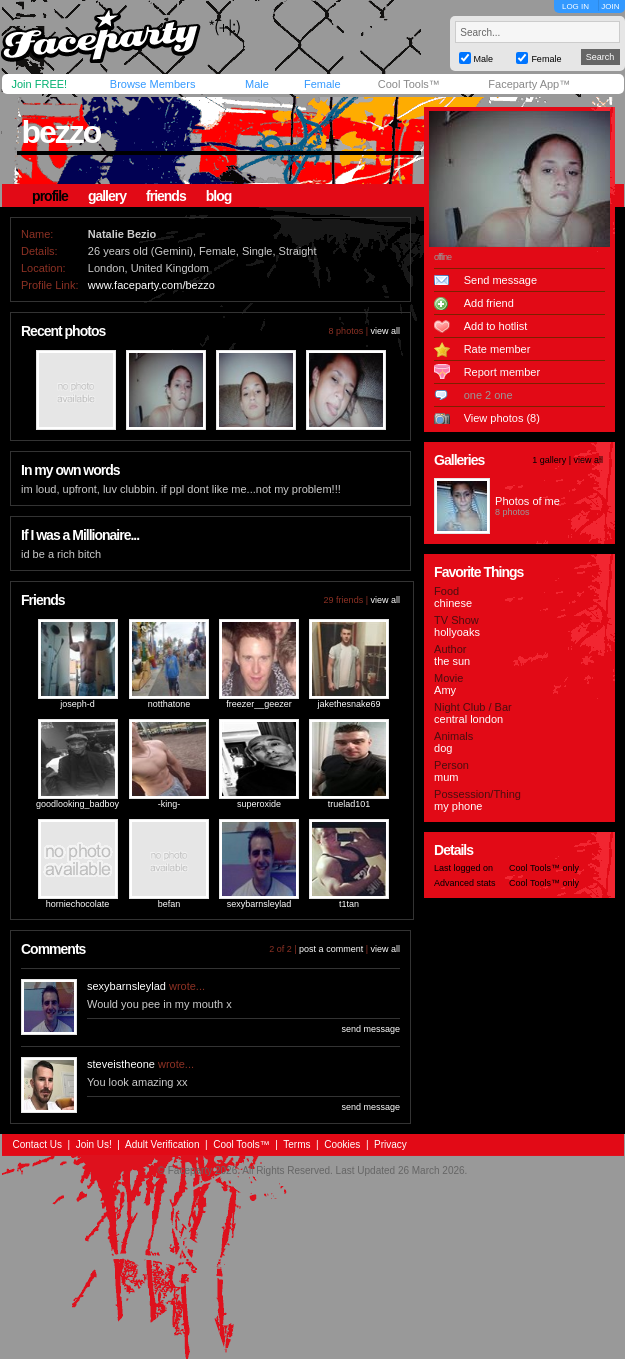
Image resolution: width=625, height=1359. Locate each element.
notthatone (169, 704)
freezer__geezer (259, 704)
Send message (500, 280)
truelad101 (349, 804)
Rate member (497, 349)
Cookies (342, 1144)
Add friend (489, 303)
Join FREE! (40, 84)
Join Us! (94, 1144)
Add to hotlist (496, 326)
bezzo (61, 132)
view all (385, 331)
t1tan (349, 904)
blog (219, 196)
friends (166, 196)
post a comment (331, 949)
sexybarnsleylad (259, 904)
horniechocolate (78, 904)
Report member (502, 372)
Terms (296, 1144)
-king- (169, 804)
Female (322, 84)
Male (257, 84)
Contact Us (37, 1144)
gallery (107, 196)
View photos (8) (502, 418)
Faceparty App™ (529, 84)
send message (370, 1029)
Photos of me (527, 501)
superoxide (259, 804)
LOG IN (575, 6)
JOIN (610, 6)
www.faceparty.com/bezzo (151, 285)
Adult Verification (162, 1144)
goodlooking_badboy (77, 804)
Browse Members (153, 84)
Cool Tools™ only (544, 868)
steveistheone (121, 1064)
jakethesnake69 (349, 704)
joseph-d (77, 704)
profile (50, 196)
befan (169, 904)
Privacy (390, 1144)
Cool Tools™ (409, 84)
